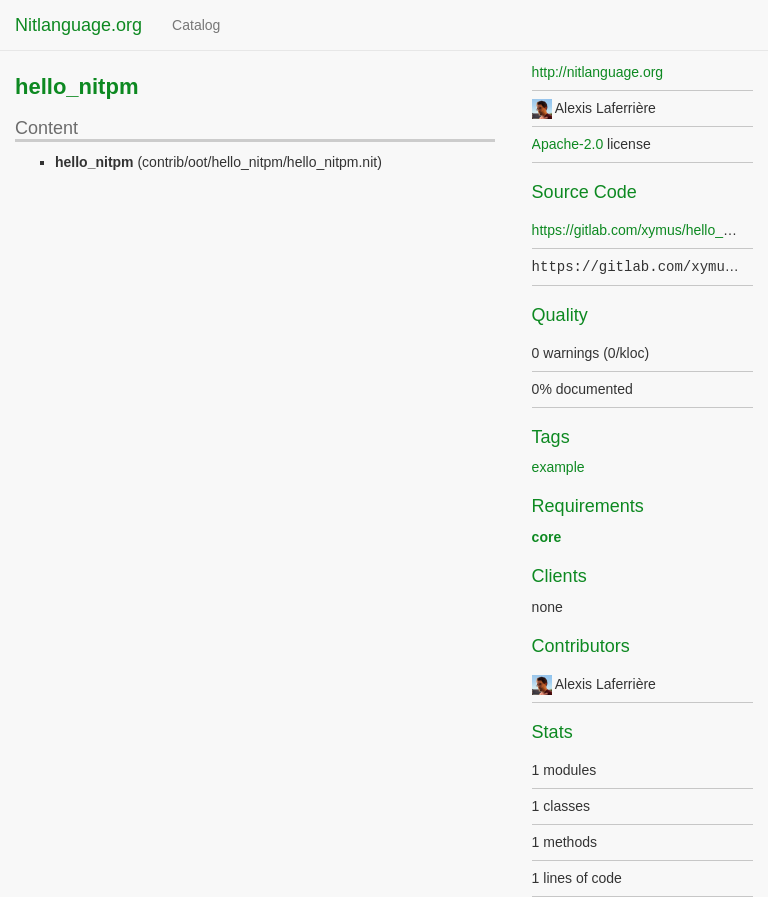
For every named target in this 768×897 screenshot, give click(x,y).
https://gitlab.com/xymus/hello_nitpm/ (647, 230)
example (558, 467)
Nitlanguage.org (78, 25)
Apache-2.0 (568, 144)
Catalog (196, 25)
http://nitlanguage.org (598, 72)
